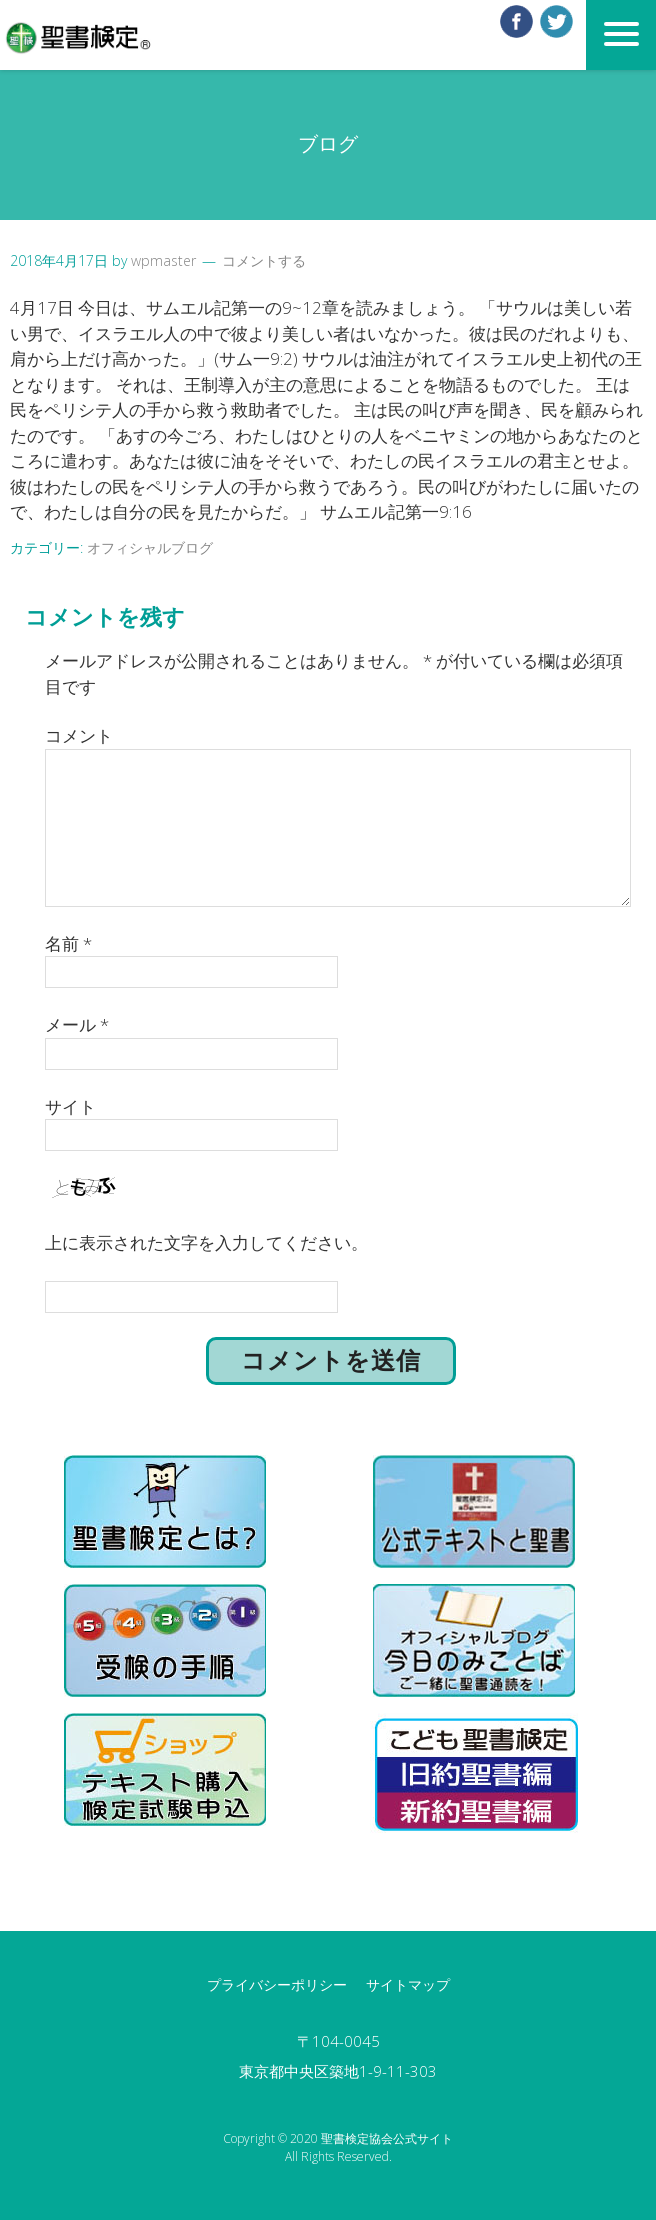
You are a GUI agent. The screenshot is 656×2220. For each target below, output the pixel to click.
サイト (70, 1106)
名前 (68, 943)
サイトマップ (408, 1984)
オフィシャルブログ (150, 547)
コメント (79, 735)
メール (77, 1024)
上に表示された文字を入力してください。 (206, 1242)
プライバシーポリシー (277, 1984)
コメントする (264, 260)
